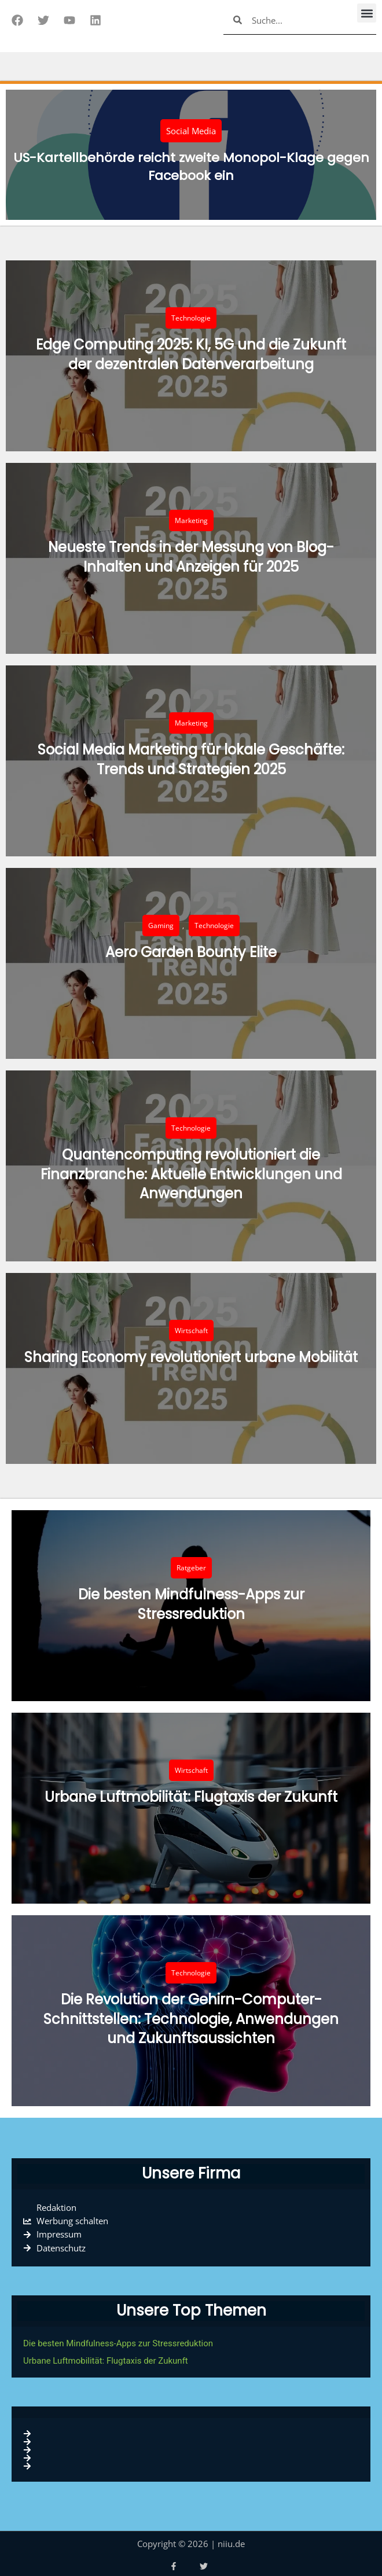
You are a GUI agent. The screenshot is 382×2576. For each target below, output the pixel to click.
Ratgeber (191, 1568)
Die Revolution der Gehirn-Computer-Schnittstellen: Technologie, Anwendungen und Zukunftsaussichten (191, 2019)
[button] (366, 13)
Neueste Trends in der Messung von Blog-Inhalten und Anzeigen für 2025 (191, 557)
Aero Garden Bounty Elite (191, 952)
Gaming (161, 925)
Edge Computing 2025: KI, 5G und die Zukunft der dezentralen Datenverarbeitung (191, 354)
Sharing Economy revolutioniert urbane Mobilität (191, 1357)
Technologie (191, 318)
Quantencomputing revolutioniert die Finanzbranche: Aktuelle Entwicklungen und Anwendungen (191, 1174)
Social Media (191, 131)
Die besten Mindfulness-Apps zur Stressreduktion (191, 1604)
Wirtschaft (191, 1330)
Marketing (191, 520)
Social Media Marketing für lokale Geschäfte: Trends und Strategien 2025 (191, 759)
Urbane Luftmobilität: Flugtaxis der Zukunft (191, 1796)
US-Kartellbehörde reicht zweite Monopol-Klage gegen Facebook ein (191, 167)
